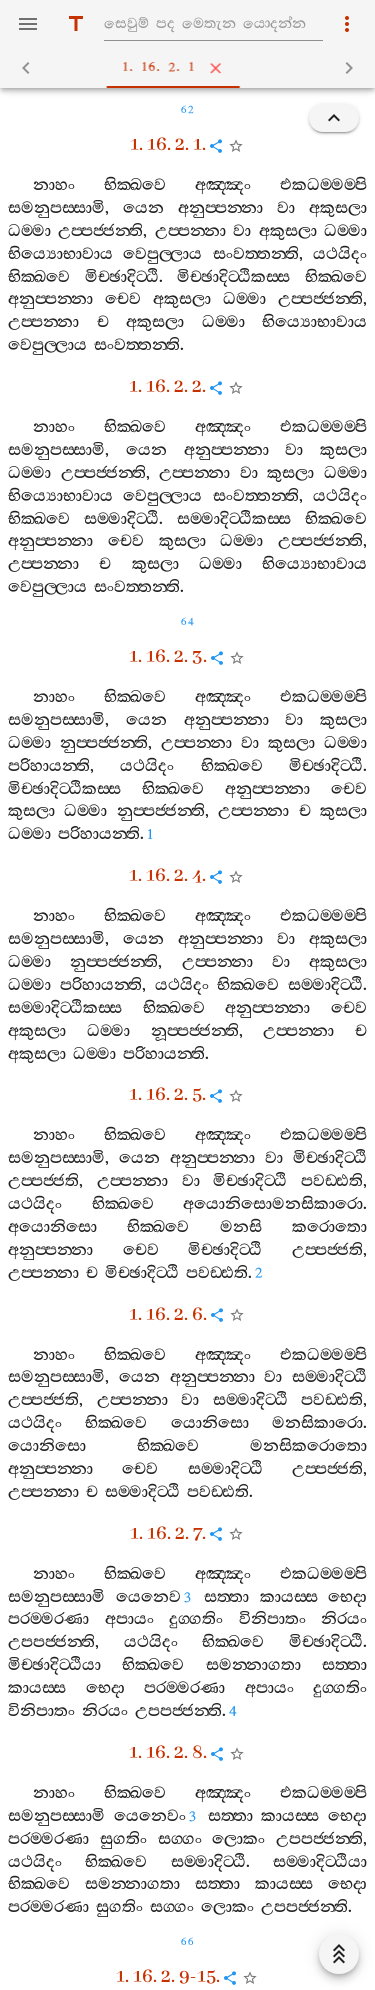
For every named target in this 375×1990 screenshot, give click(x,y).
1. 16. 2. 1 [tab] (191, 68)
